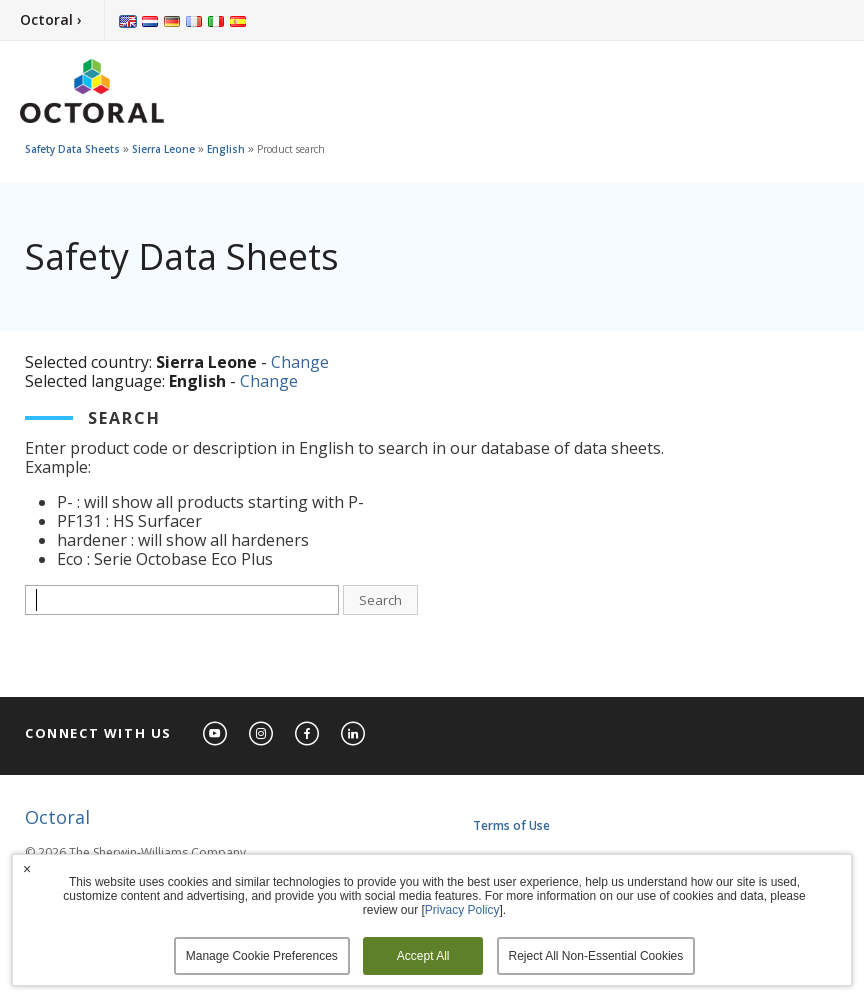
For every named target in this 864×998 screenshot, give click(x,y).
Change (300, 362)
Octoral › (51, 19)
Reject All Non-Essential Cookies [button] (596, 956)
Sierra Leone (163, 149)
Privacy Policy (462, 910)
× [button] (27, 869)
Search (380, 600)
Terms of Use (511, 825)
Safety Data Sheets (72, 149)
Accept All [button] (423, 956)
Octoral (57, 817)
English (226, 149)
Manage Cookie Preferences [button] (262, 956)
